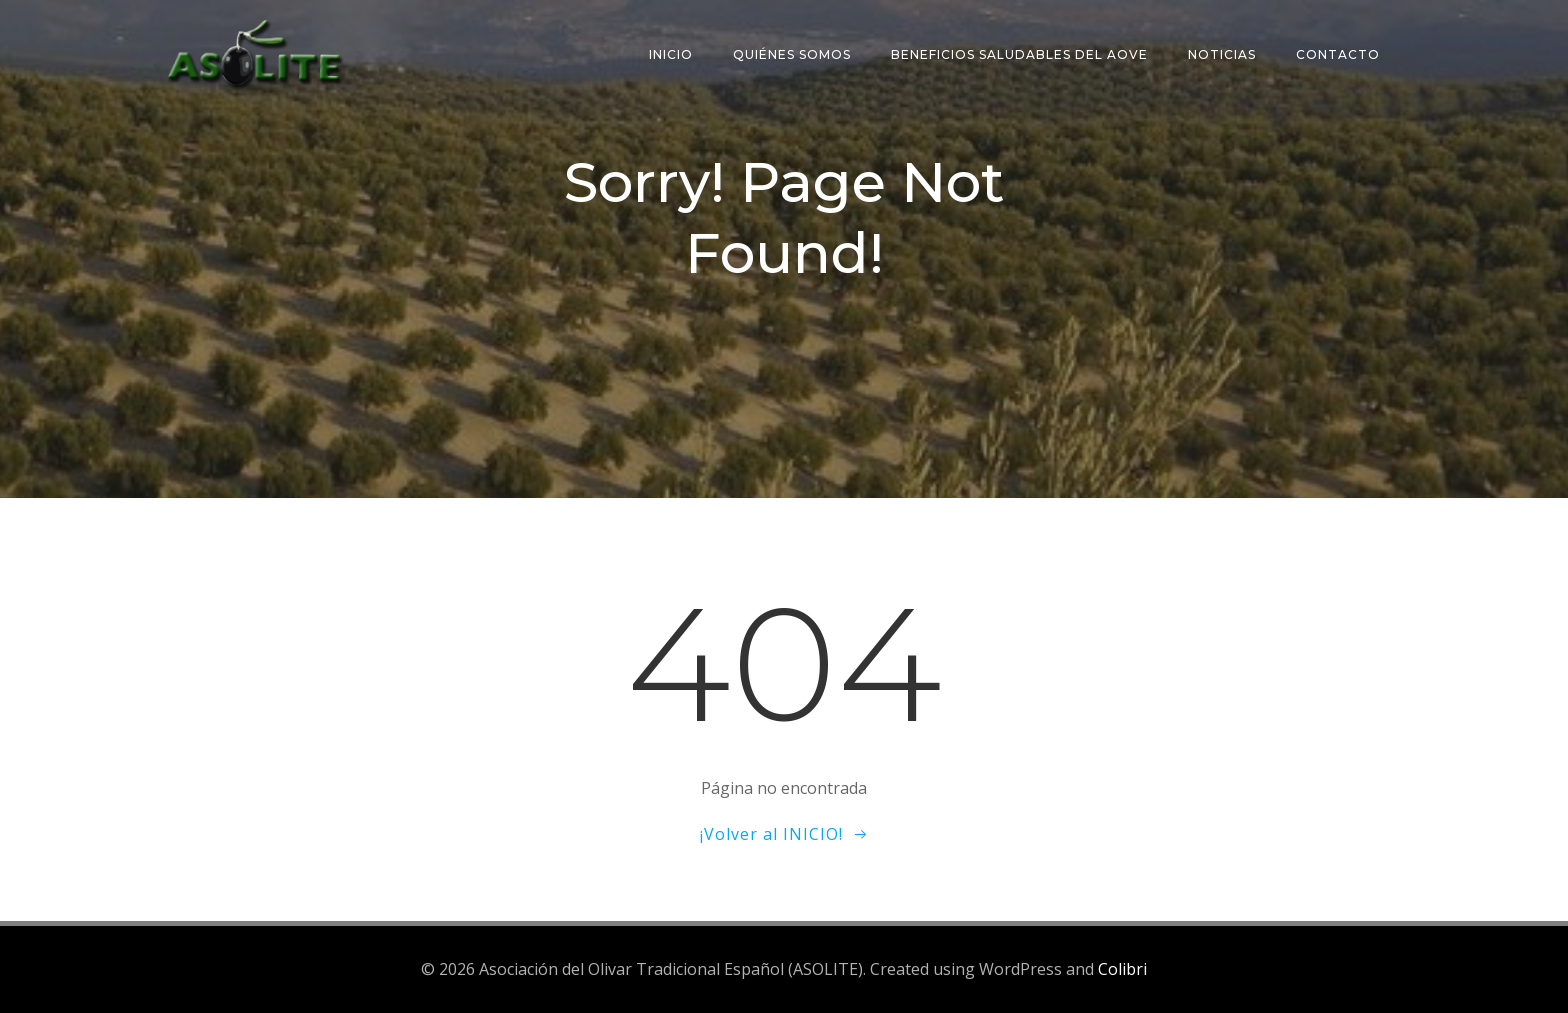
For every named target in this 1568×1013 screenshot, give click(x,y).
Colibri (1122, 969)
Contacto (1338, 54)
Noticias (1222, 54)
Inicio (671, 54)
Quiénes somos (792, 54)
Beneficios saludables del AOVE (1019, 54)
